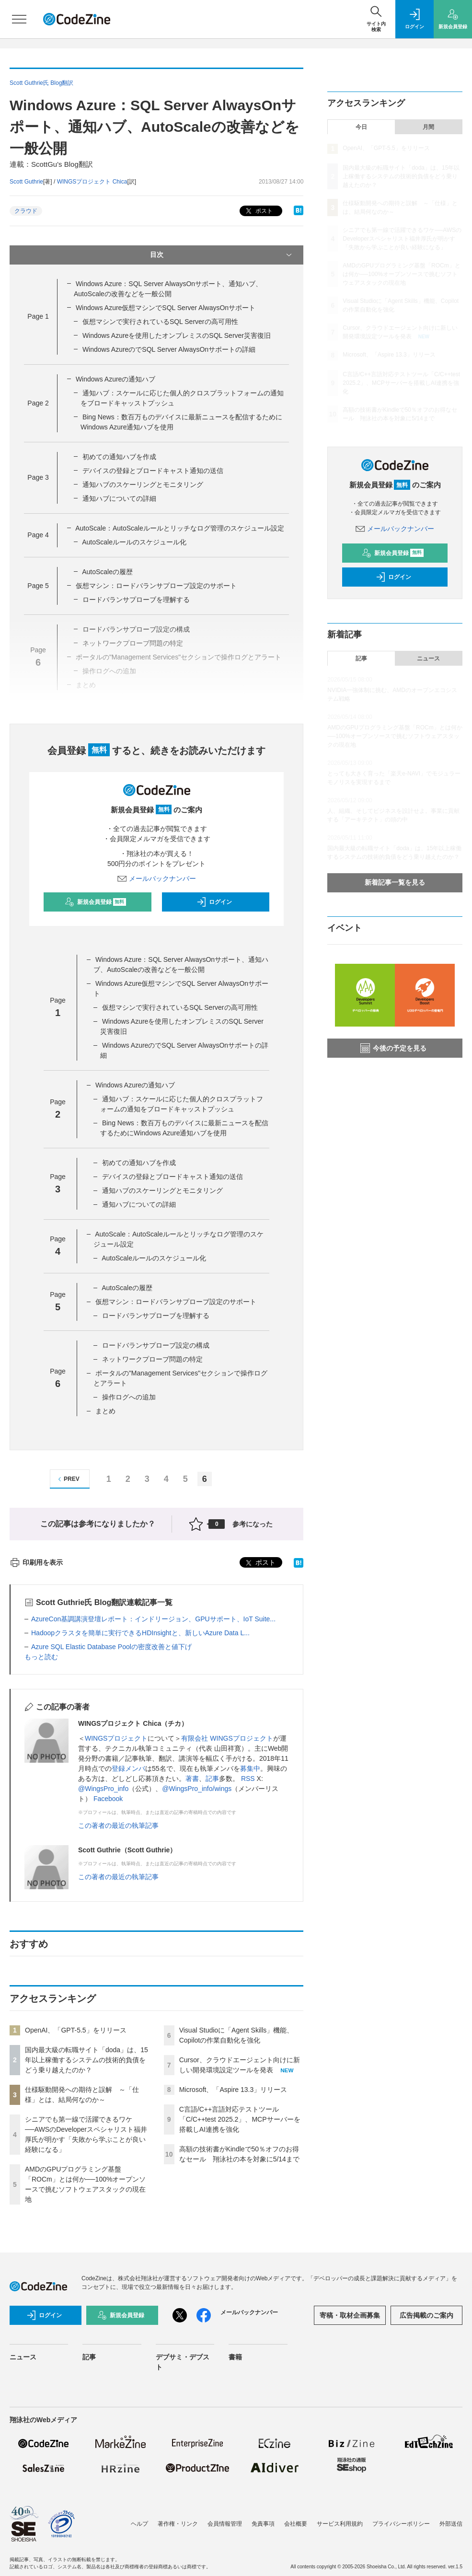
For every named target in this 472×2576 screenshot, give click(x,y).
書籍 (235, 2357)
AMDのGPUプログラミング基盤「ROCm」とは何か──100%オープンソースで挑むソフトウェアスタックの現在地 (401, 274)
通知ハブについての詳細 (119, 498)
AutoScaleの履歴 (107, 572)
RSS (248, 1778)
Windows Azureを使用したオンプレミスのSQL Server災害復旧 (176, 335)
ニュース (428, 658)
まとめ (105, 1411)
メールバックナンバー (156, 878)
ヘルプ (139, 2523)
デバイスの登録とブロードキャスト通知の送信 (152, 470)
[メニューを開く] (19, 19)
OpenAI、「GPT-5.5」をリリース (76, 2030)
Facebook (108, 1798)
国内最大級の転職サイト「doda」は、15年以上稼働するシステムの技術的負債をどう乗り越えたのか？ (86, 2060)
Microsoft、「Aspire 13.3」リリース (233, 2089)
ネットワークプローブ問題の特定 (152, 1359)
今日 (361, 127)
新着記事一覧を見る (395, 882)
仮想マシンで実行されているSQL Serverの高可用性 (160, 321)
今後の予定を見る (393, 1048)
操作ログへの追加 (129, 1397)
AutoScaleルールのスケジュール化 (134, 542)
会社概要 (295, 2523)
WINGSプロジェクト (116, 1738)
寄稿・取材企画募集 (350, 2315)
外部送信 (450, 2523)
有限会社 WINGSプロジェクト (227, 1738)
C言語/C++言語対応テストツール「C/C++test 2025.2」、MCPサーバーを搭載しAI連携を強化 (239, 2119)
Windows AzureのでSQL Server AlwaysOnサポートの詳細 (168, 349)
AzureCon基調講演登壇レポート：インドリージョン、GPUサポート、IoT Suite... (153, 1619)
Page (37, 316)
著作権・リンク (178, 2523)
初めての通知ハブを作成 (119, 457)
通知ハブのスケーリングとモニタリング (142, 484)
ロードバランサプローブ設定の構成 (155, 1345)
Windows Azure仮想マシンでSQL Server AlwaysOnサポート (165, 308)
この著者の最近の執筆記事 (118, 1825)
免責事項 (263, 2523)
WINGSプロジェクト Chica (92, 181)
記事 (212, 1778)
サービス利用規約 (340, 2523)
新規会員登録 (96, 902)
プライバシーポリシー (401, 2523)
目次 (222, 255)
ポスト (258, 211)
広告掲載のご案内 (426, 2315)
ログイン (214, 902)
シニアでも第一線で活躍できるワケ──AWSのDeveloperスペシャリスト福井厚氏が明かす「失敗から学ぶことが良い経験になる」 (402, 239)
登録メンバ (128, 1768)
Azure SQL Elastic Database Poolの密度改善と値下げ (111, 1647)
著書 (192, 1778)
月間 (428, 127)
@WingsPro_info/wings (196, 1788)
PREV (67, 1479)
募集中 (250, 1768)
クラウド (25, 211)
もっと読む (41, 1657)
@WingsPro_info (103, 1788)
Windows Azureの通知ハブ (115, 379)
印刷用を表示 (36, 1562)
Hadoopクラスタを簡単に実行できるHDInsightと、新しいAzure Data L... (140, 1633)
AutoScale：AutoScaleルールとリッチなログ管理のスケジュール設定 (179, 528)
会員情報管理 (224, 2523)
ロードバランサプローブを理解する (136, 599)
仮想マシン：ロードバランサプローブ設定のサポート (156, 585)
